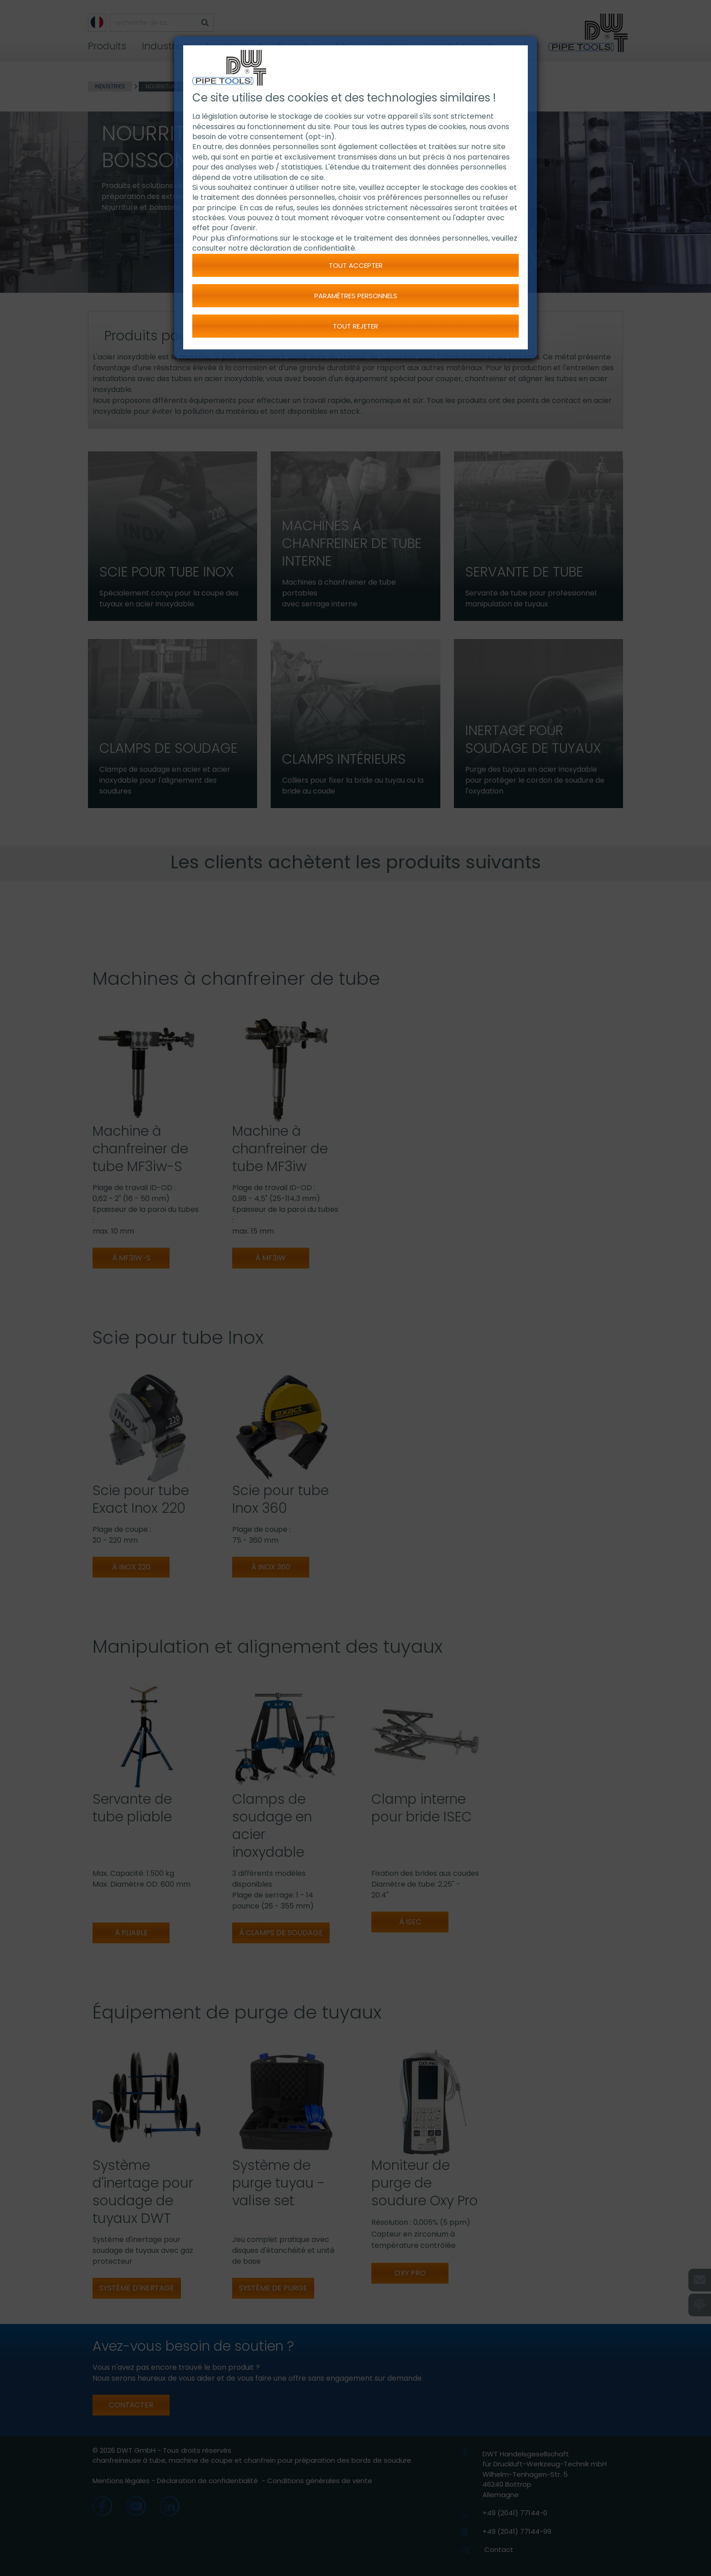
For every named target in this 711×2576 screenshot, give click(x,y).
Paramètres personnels (355, 295)
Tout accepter (356, 265)
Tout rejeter (355, 326)
